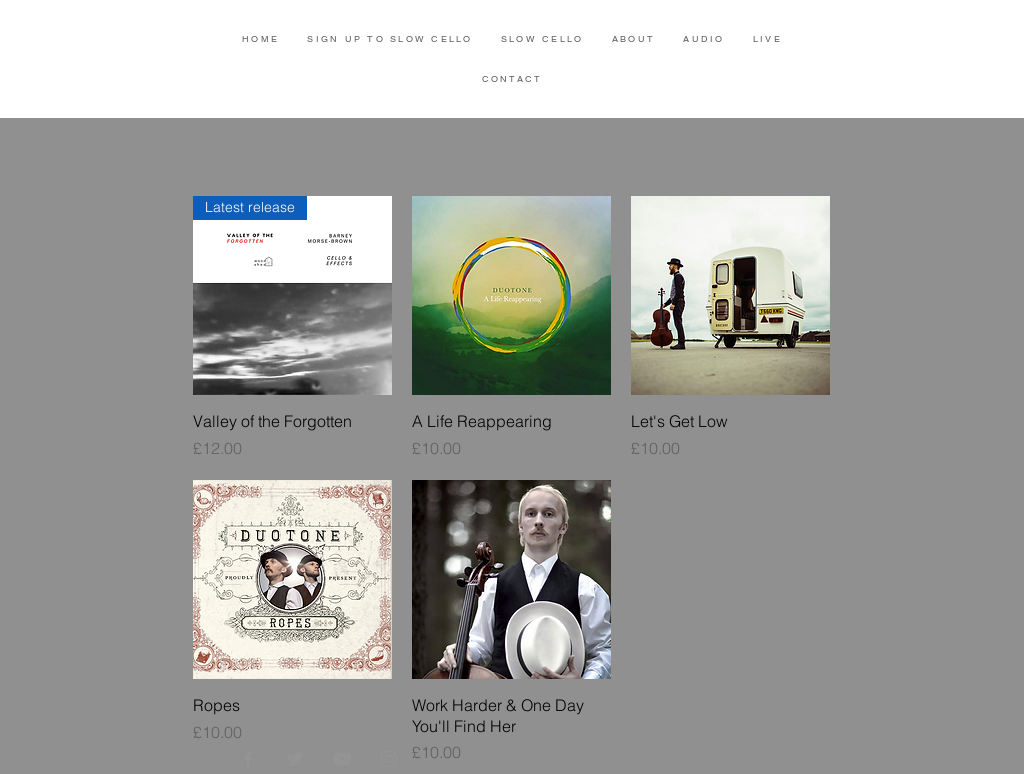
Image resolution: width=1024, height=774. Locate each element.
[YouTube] (342, 759)
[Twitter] (295, 759)
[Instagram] (389, 759)
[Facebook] (248, 759)
